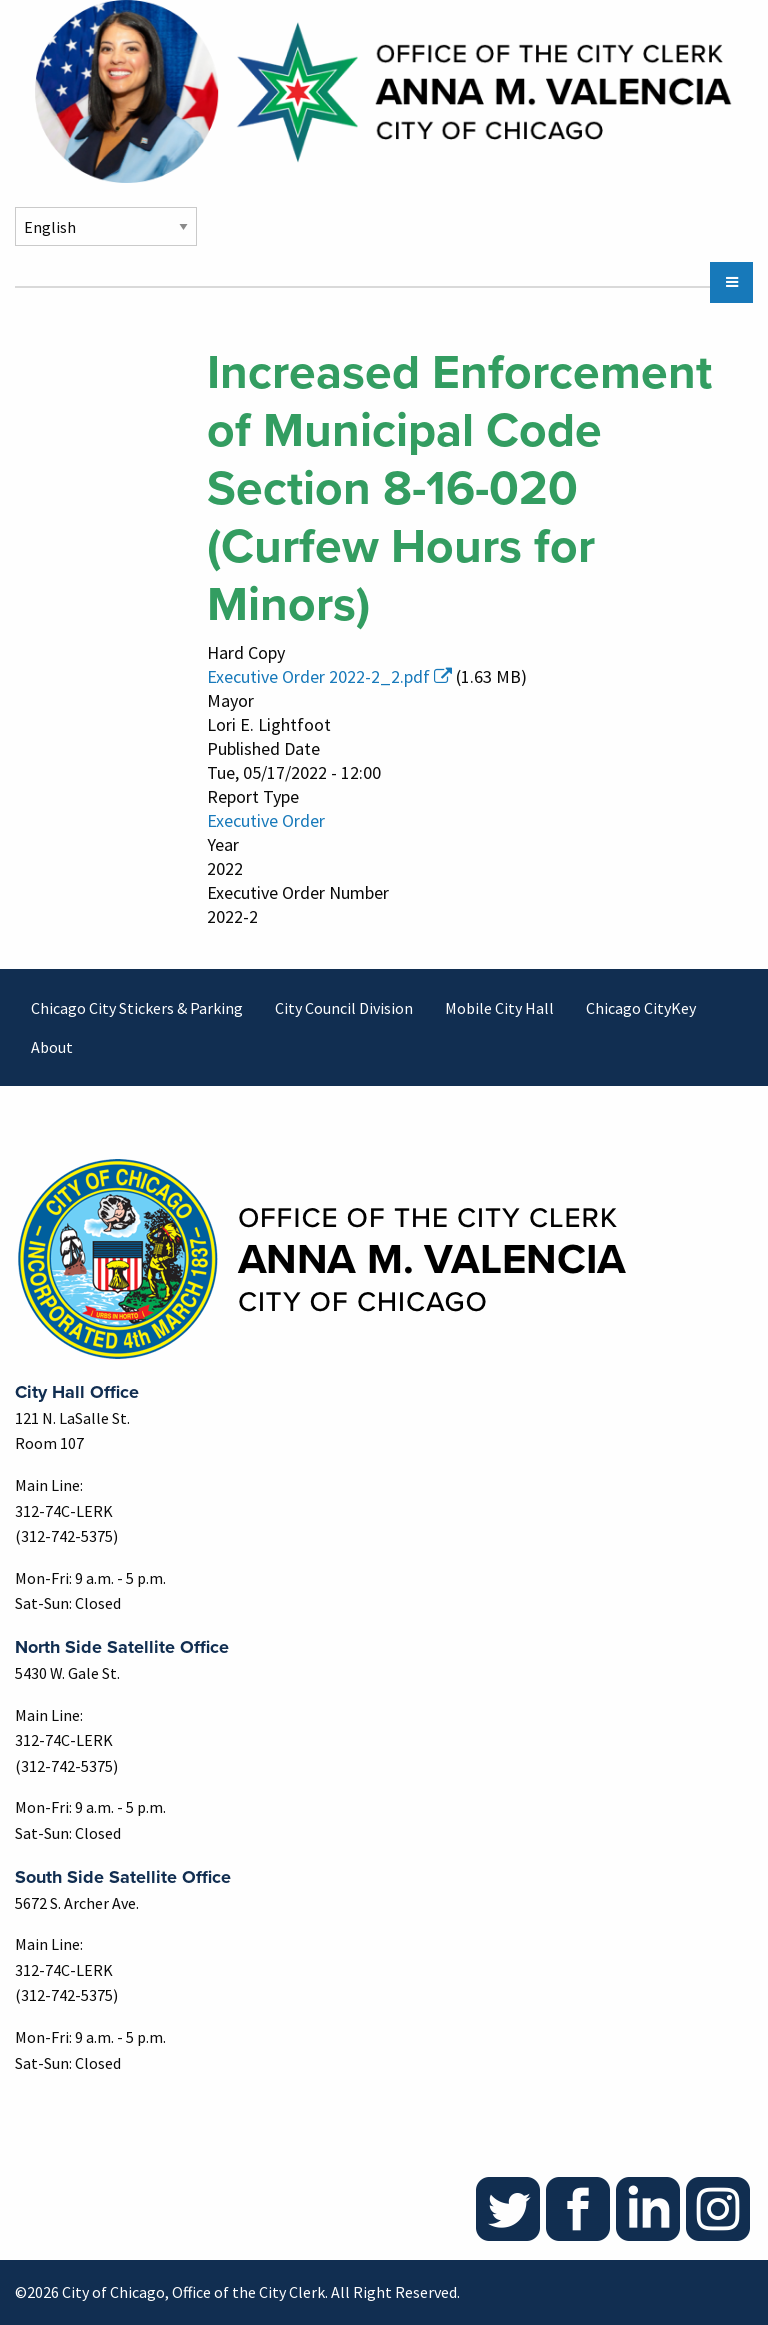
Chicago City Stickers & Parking (137, 1008)
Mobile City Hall (499, 1008)
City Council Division (344, 1008)
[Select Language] (106, 226)
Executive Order (266, 820)
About (52, 1047)
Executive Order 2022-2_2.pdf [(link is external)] (329, 676)
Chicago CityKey (641, 1008)
